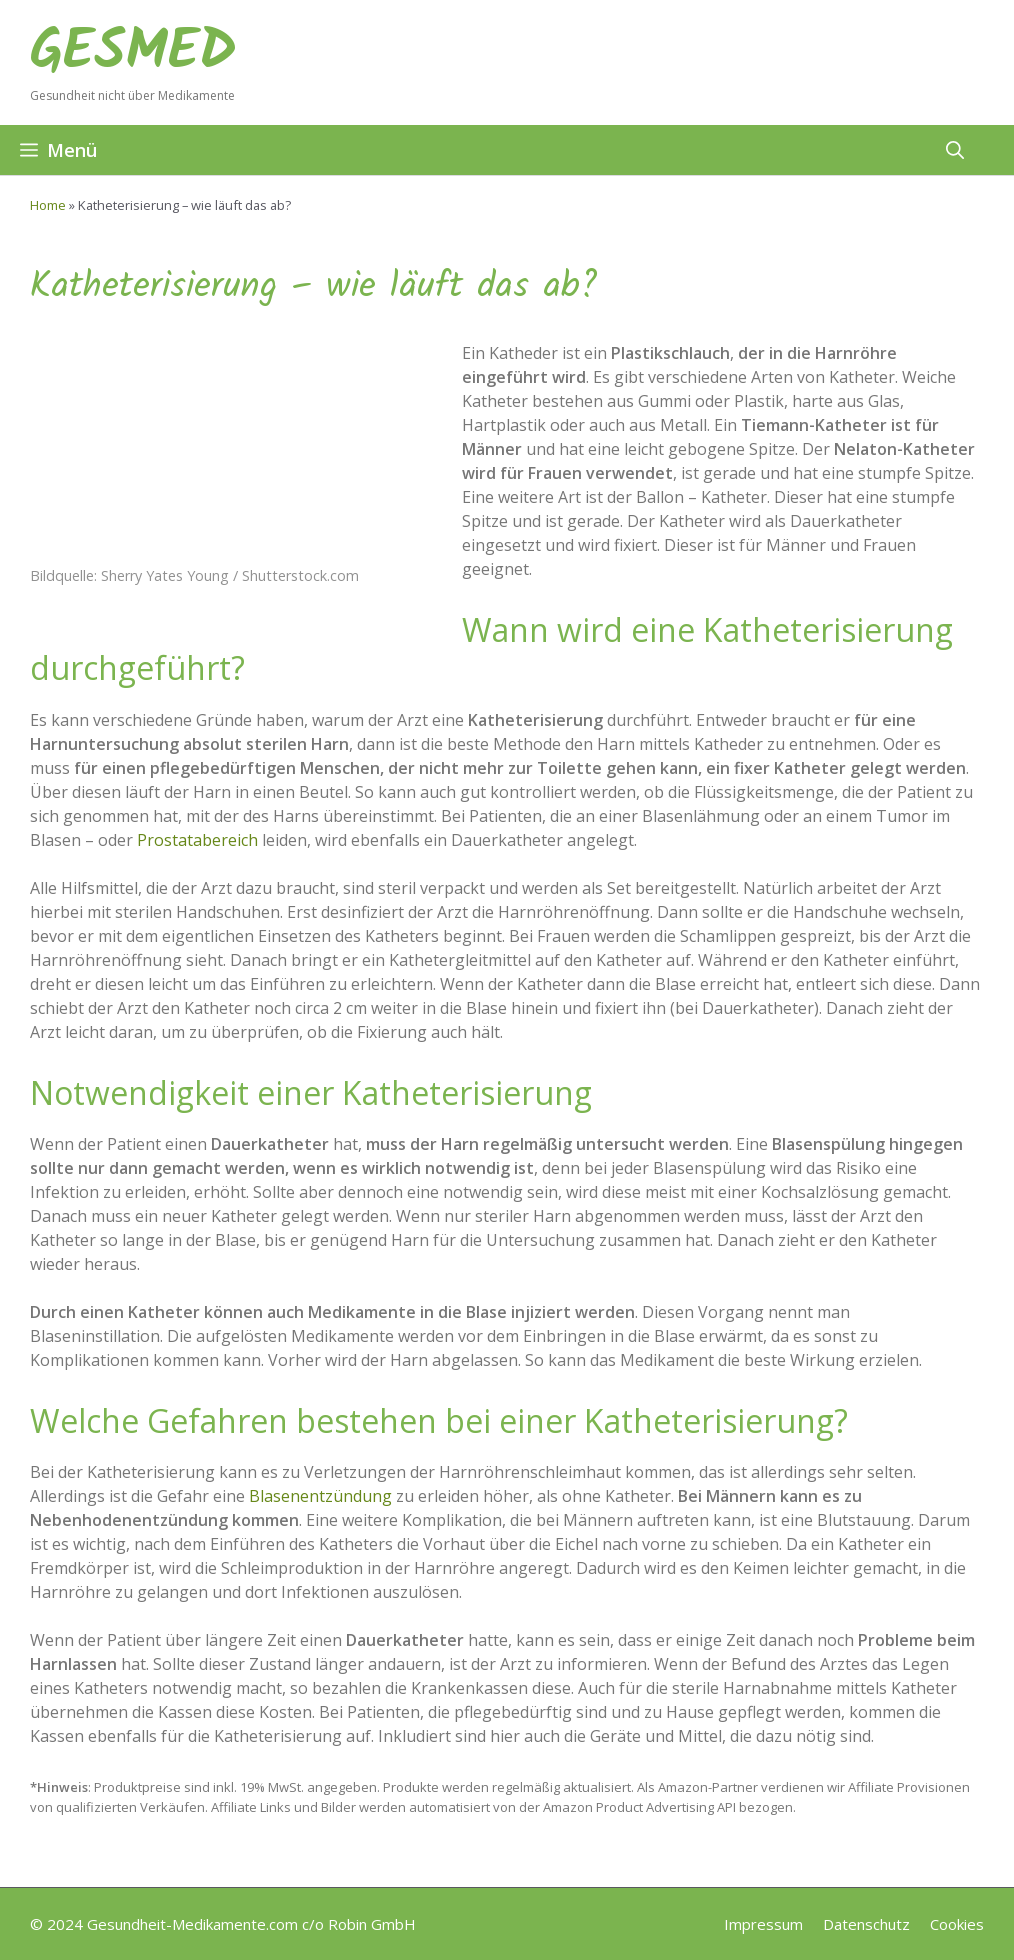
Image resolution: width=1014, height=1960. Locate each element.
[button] (955, 150)
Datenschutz (866, 1924)
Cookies (957, 1924)
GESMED (133, 53)
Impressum (763, 1924)
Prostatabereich (197, 840)
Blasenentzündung (320, 1496)
